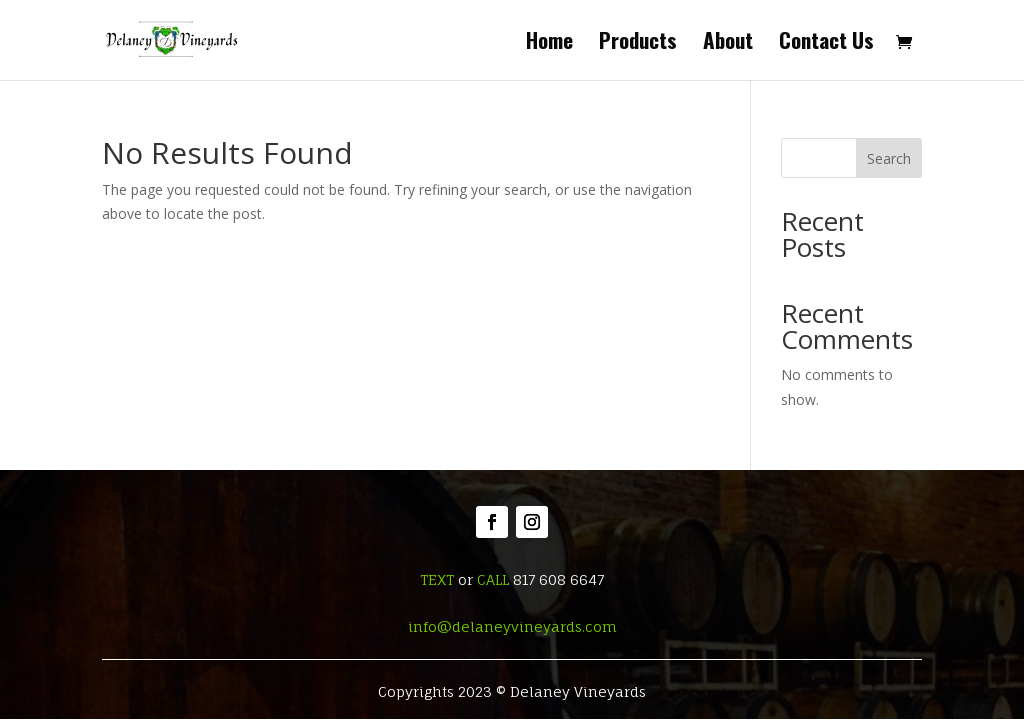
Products (638, 44)
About (728, 44)
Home (549, 44)
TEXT (437, 579)
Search (889, 158)
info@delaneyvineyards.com (512, 626)
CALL (493, 579)
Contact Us (826, 44)
